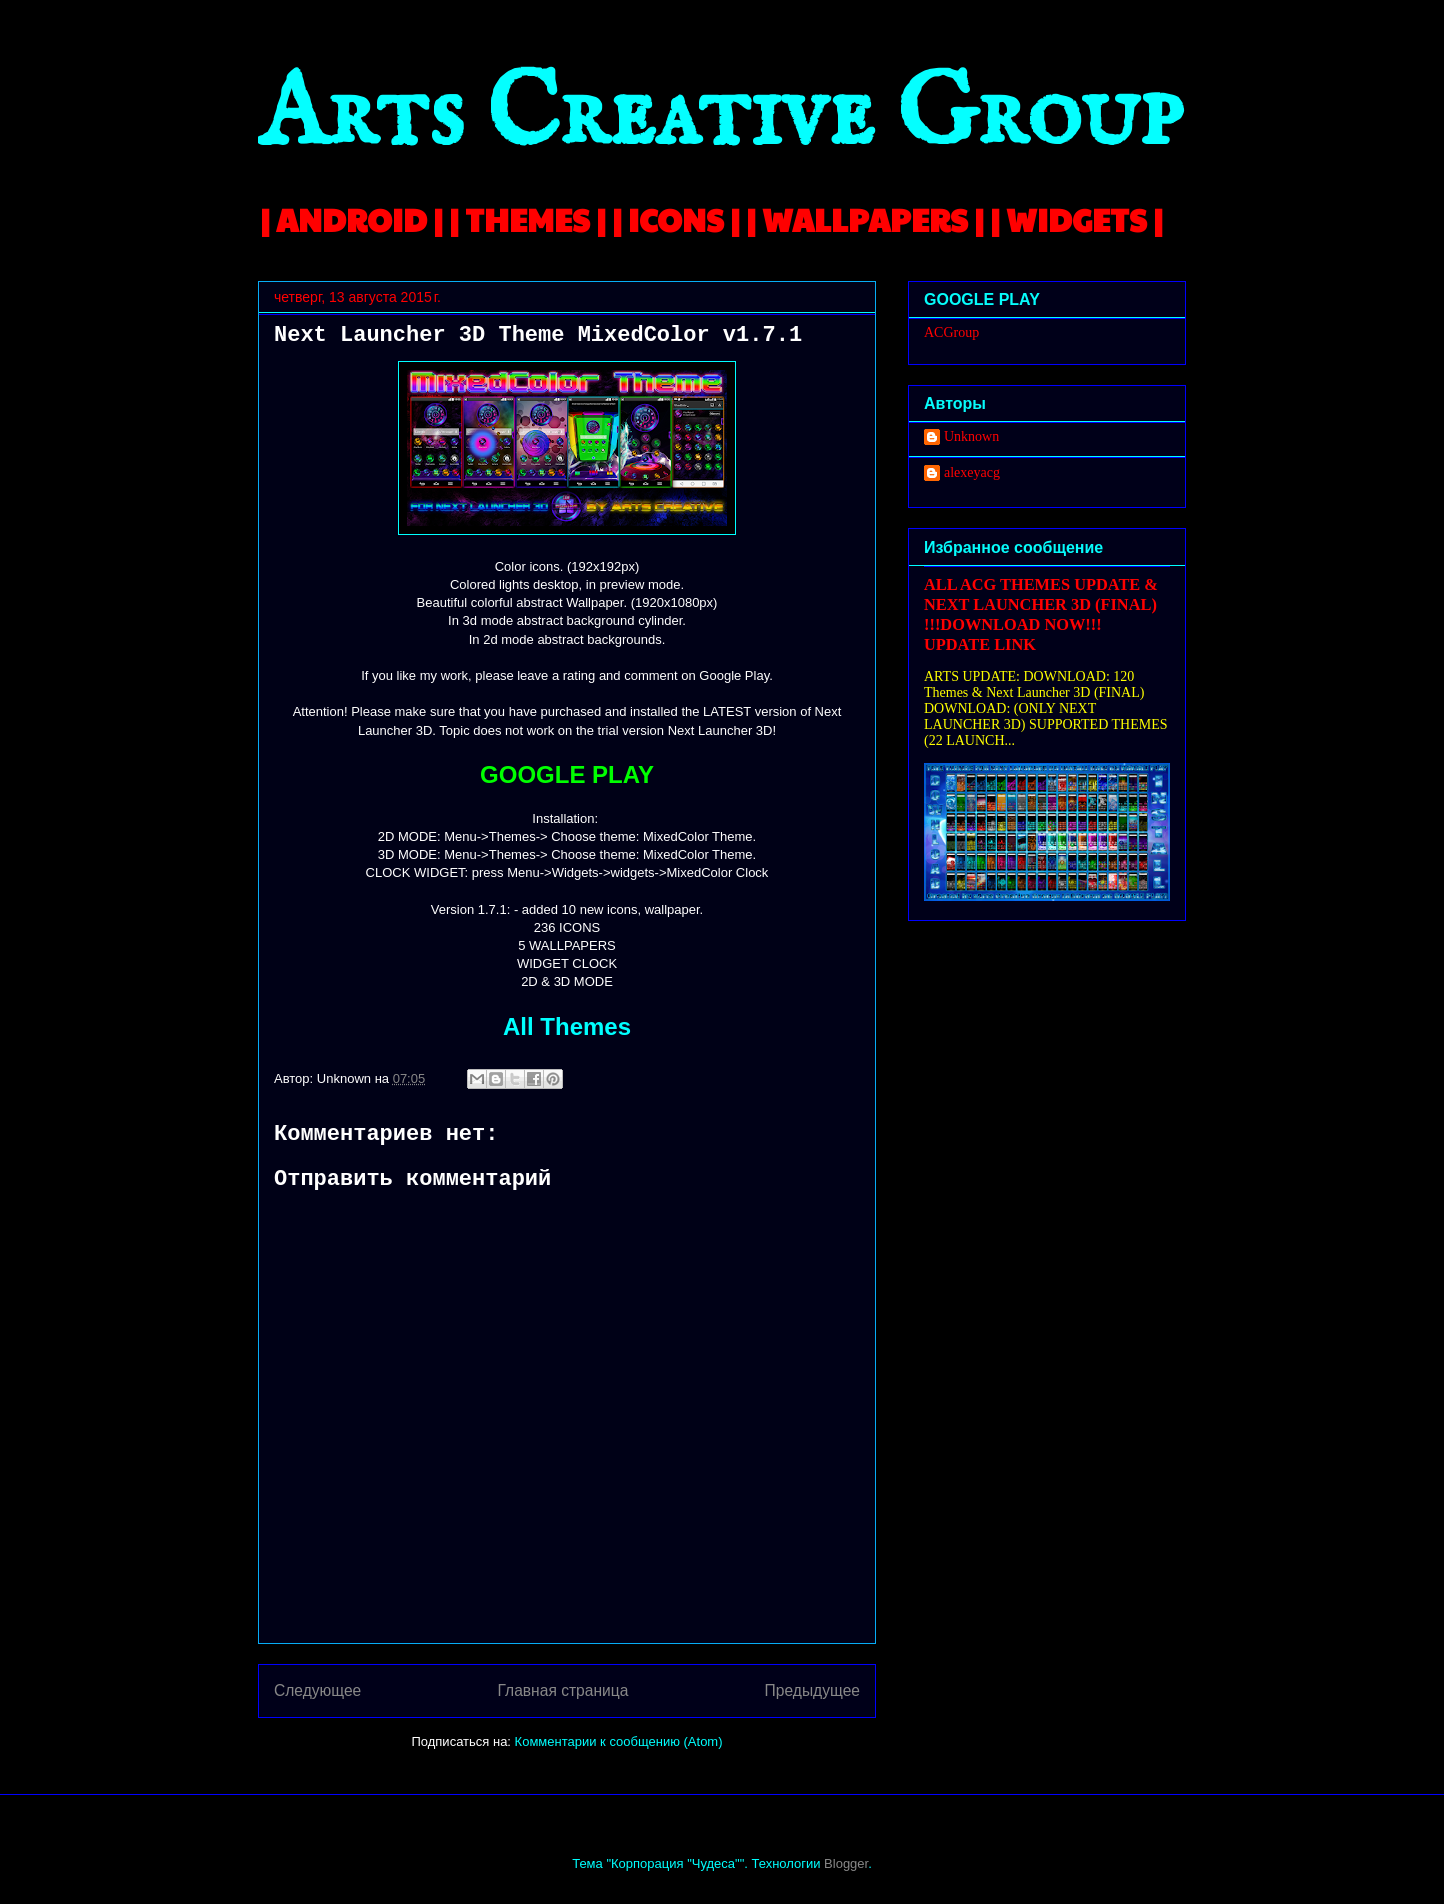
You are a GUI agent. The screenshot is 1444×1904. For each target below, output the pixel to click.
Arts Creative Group (720, 116)
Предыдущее (812, 1690)
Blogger (846, 1863)
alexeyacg (972, 472)
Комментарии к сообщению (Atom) (619, 1741)
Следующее (317, 1690)
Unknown (971, 436)
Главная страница (562, 1690)
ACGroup (951, 332)
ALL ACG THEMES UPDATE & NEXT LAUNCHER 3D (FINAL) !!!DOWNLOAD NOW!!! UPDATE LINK (1041, 614)
